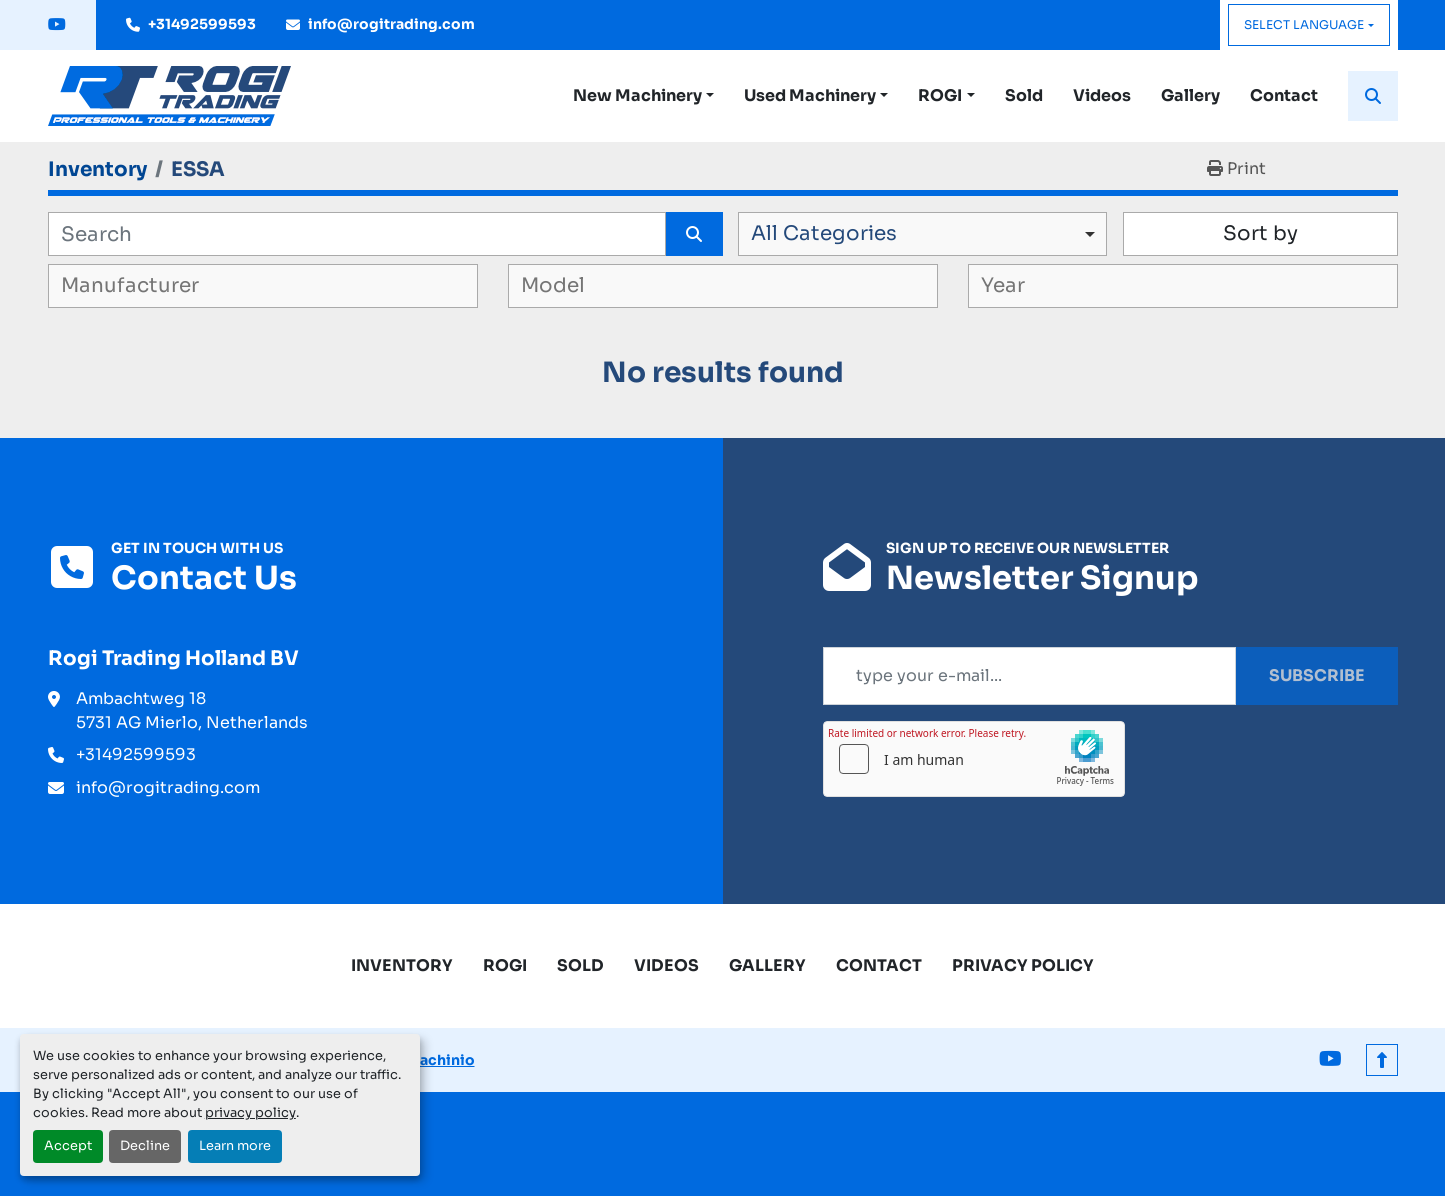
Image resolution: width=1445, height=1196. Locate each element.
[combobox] (922, 234)
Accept (68, 1146)
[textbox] (158, 286)
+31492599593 (202, 24)
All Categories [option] (824, 233)
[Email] (1029, 676)
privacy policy (250, 1113)
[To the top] (1382, 1060)
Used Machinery (810, 95)
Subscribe (1317, 675)
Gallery (1190, 95)
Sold (1024, 95)
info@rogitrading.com (391, 24)
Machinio (440, 1060)
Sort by (1260, 233)
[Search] (357, 234)
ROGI (940, 95)
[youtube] (57, 25)
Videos (1102, 95)
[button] (643, 96)
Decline (145, 1146)
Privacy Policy (1023, 965)
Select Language (1304, 24)
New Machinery (637, 95)
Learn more (235, 1146)
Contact (1284, 95)
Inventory (402, 965)
